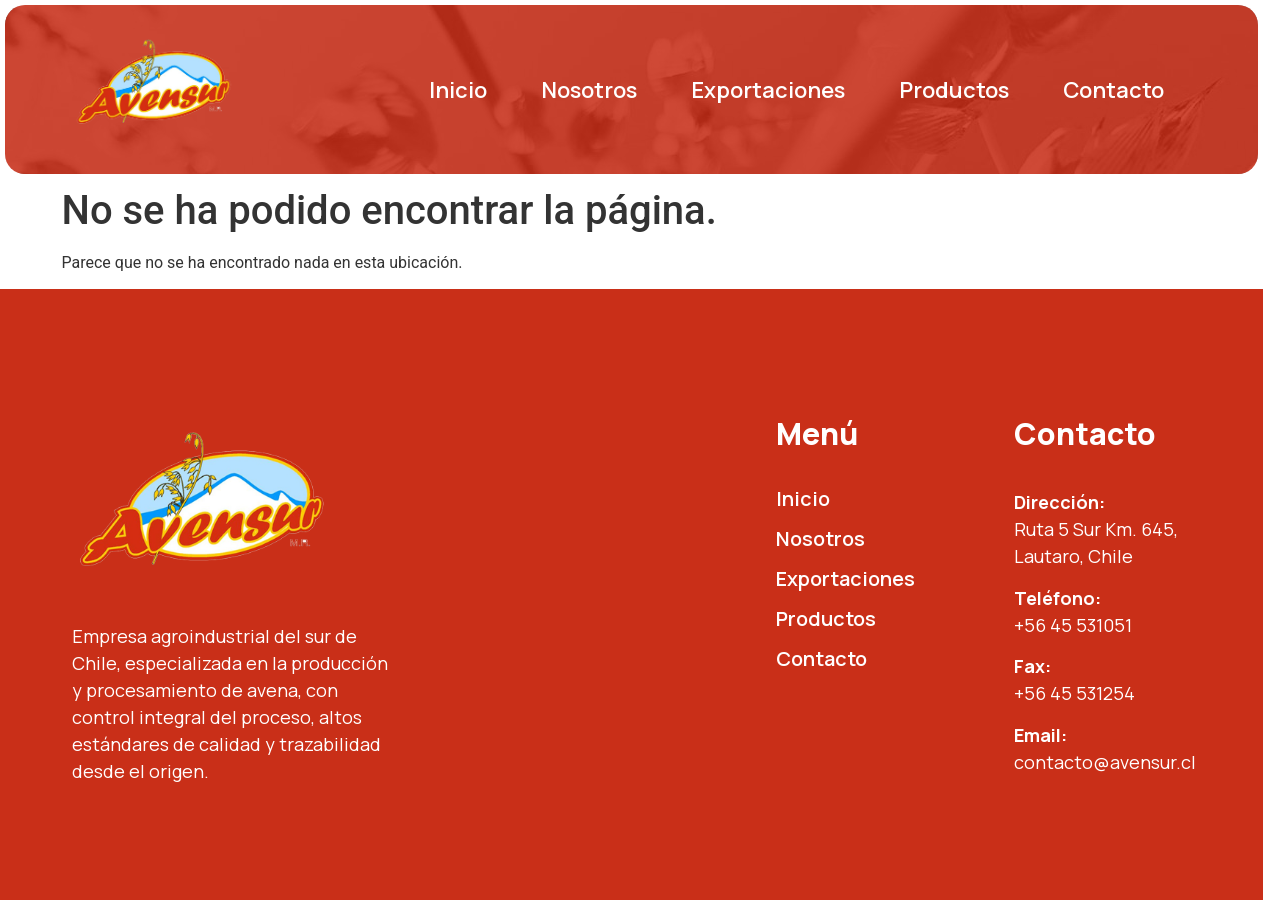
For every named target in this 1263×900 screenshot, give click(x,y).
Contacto (1113, 90)
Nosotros (589, 90)
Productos (954, 90)
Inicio (458, 90)
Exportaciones (768, 90)
